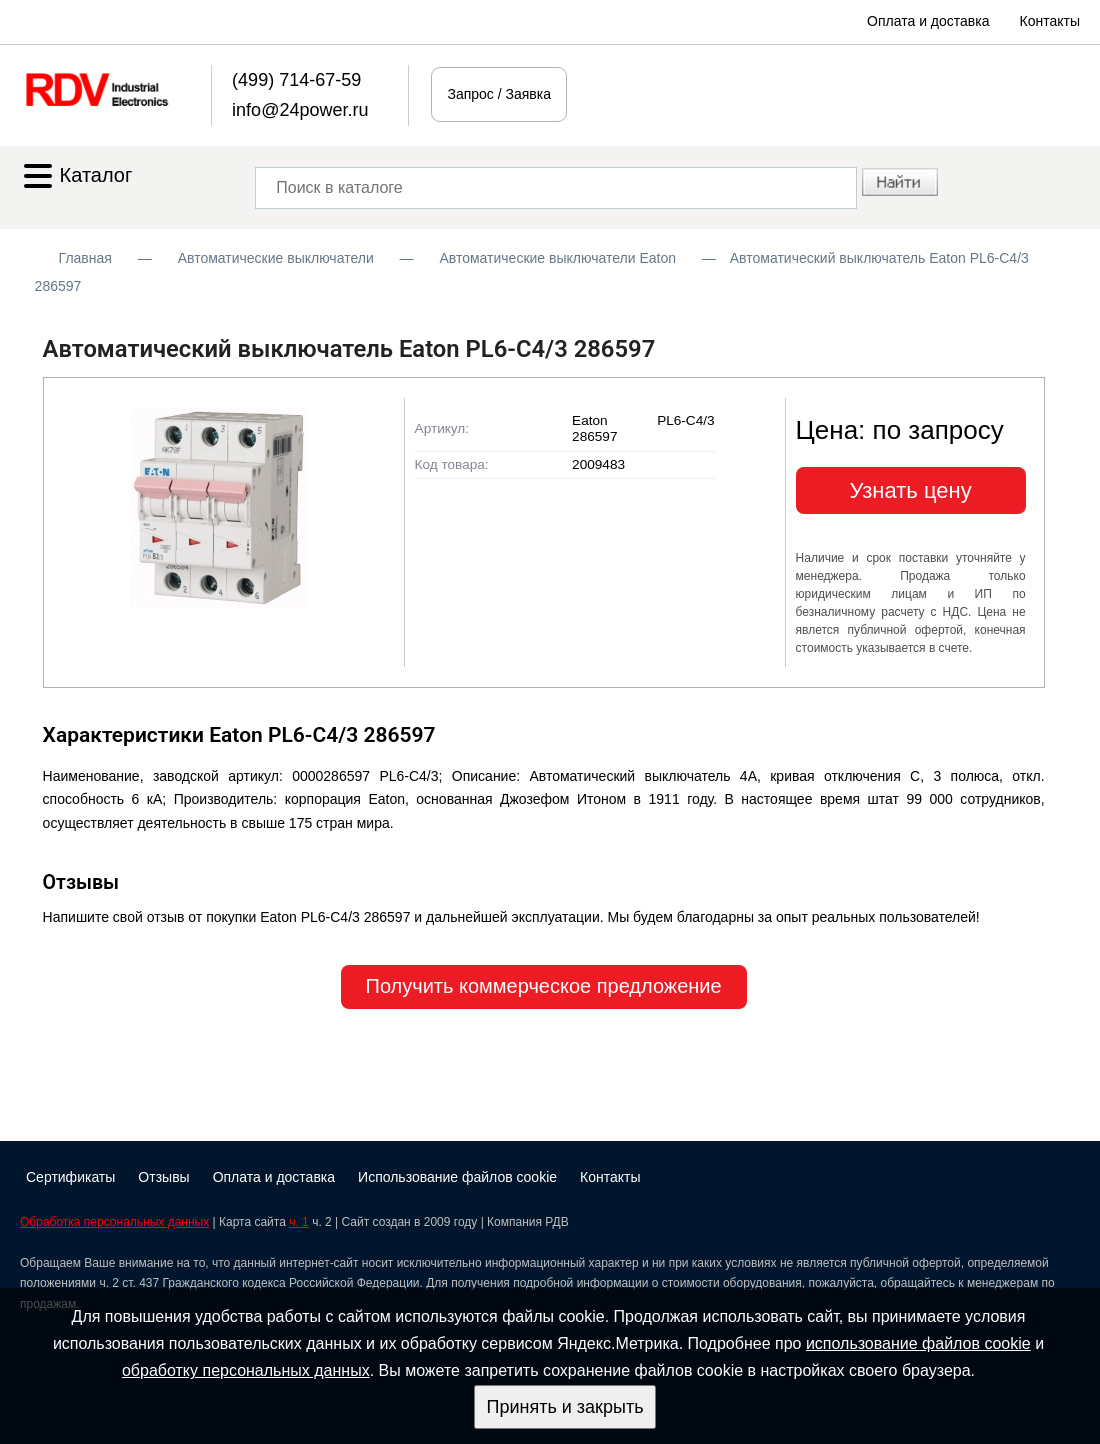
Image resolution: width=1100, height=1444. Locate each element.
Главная (85, 258)
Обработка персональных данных (114, 1222)
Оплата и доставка (928, 21)
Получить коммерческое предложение (544, 986)
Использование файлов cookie (457, 1177)
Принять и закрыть (564, 1407)
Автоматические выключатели (276, 258)
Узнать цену (911, 490)
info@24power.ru (300, 110)
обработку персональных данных (246, 1370)
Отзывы (163, 1177)
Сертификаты (70, 1177)
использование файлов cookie (918, 1343)
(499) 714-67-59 (296, 80)
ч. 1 (299, 1222)
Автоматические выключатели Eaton (557, 258)
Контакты (1050, 21)
